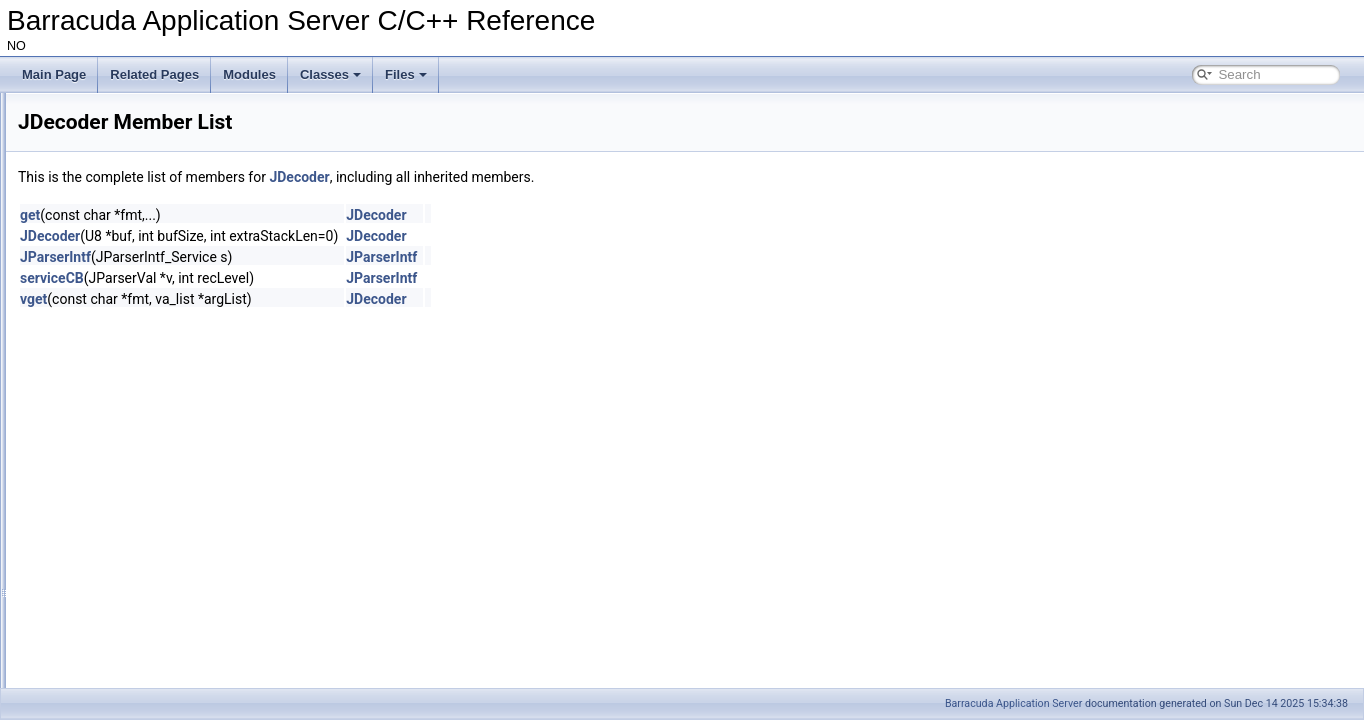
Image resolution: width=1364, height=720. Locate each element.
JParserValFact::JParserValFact (182, 664)
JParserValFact (138, 312)
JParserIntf (127, 334)
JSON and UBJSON (103, 246)
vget (283, 299)
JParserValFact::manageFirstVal (183, 686)
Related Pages (154, 74)
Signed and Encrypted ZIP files (116, 114)
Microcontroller (89, 224)
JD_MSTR (125, 466)
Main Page (54, 74)
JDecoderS (127, 576)
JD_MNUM (127, 444)
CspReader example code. (105, 180)
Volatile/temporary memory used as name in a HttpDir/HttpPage (203, 136)
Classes (330, 74)
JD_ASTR (124, 422)
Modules (249, 74)
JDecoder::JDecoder (152, 642)
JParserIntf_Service (150, 532)
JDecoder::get (135, 598)
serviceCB (302, 278)
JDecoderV (127, 378)
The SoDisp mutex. (85, 158)
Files (406, 74)
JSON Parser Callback (142, 290)
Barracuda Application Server (1013, 703)
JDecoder (123, 400)
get (280, 215)
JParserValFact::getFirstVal (170, 620)
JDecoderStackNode (153, 356)
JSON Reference (111, 268)
